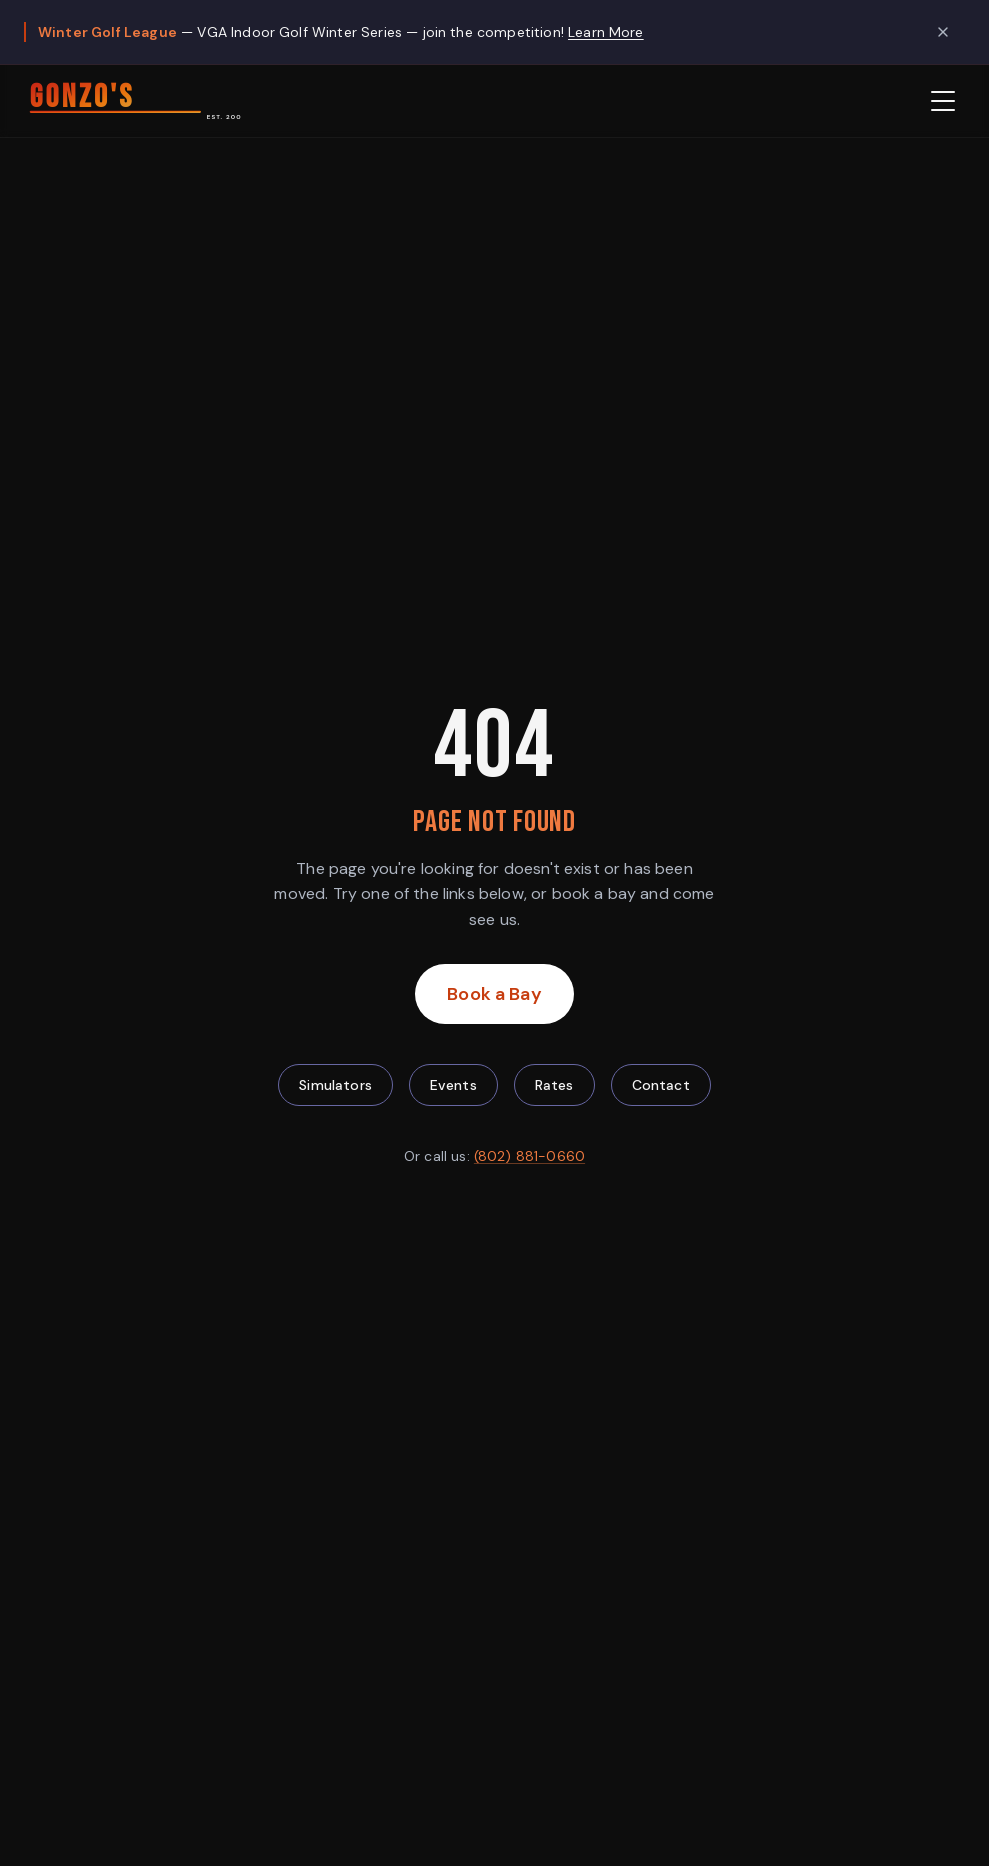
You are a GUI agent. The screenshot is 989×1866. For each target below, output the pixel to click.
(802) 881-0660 (529, 1156)
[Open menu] (943, 101)
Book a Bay (510, 1001)
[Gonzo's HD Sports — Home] (132, 101)
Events (453, 1085)
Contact (661, 1085)
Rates (554, 1085)
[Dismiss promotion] (943, 32)
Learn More (606, 32)
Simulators (335, 1085)
